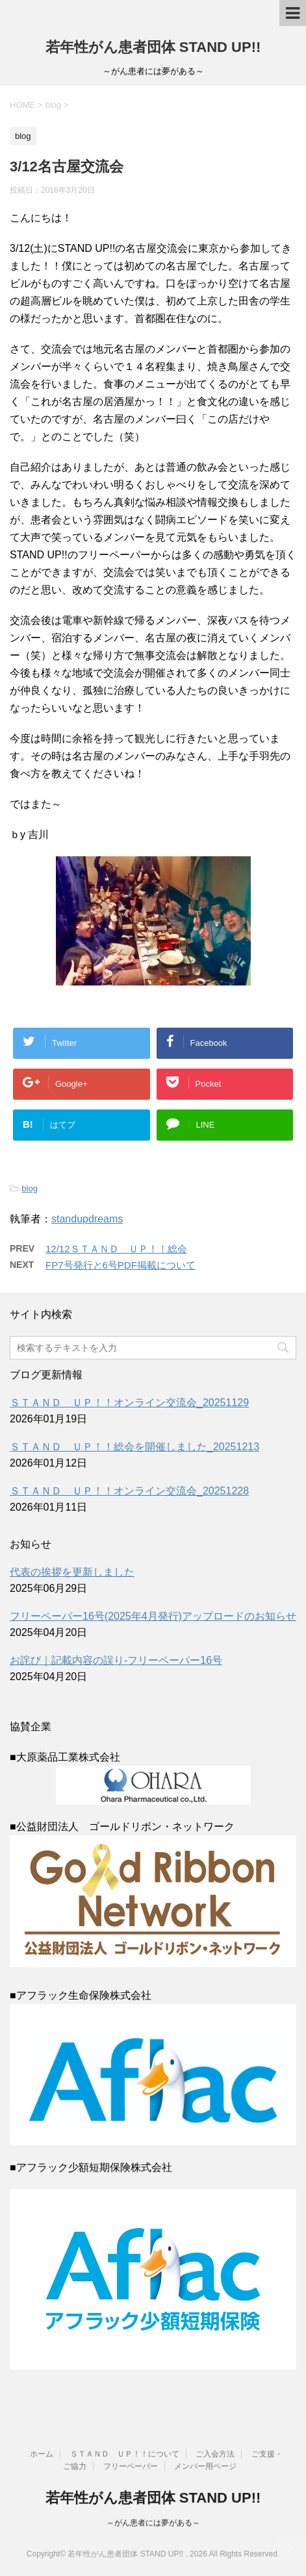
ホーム (41, 2453)
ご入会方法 (215, 2453)
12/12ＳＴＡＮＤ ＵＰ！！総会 (116, 1248)
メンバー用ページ (205, 2466)
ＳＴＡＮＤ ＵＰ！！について (124, 2453)
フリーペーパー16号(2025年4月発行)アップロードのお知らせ (153, 1616)
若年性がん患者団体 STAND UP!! (153, 47)
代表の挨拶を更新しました (72, 1572)
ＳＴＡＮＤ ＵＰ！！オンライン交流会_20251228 (129, 1490)
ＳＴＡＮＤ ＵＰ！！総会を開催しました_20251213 (134, 1446)
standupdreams (87, 1218)
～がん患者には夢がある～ (153, 2522)
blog (29, 1188)
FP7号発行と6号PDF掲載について (120, 1264)
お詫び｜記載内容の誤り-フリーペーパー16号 (116, 1660)
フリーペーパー (130, 2466)
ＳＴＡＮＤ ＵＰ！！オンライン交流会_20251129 (129, 1402)
